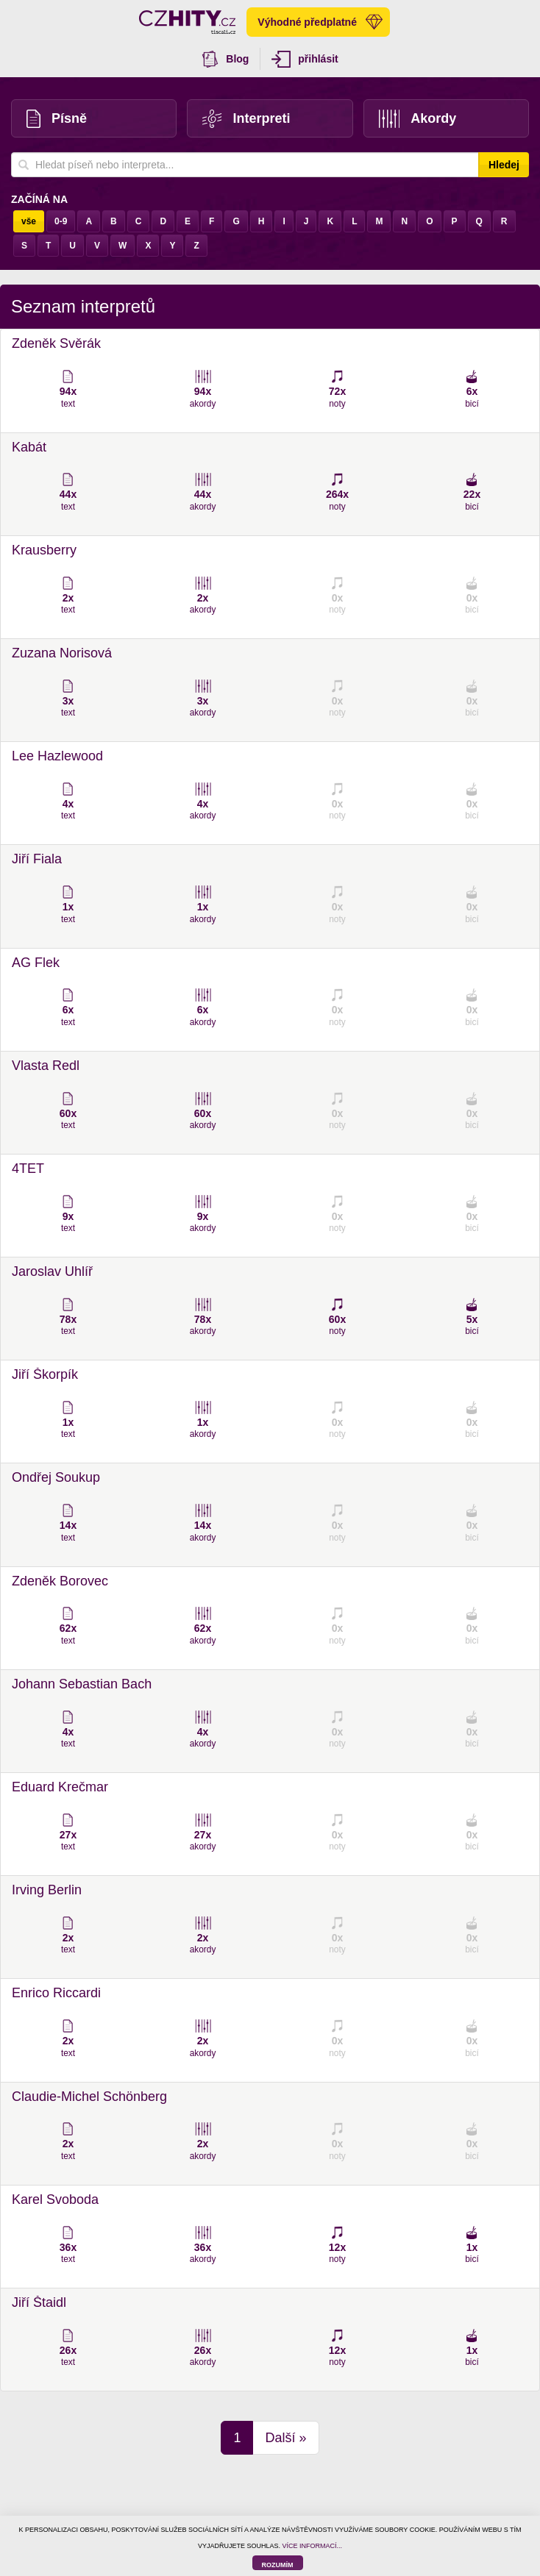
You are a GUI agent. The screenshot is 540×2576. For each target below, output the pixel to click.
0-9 (60, 221)
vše (28, 221)
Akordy (418, 119)
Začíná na (39, 199)
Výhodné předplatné (320, 22)
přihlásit (304, 59)
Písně (56, 119)
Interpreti (246, 119)
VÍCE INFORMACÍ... (313, 2546)
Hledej (504, 165)
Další (285, 2437)
